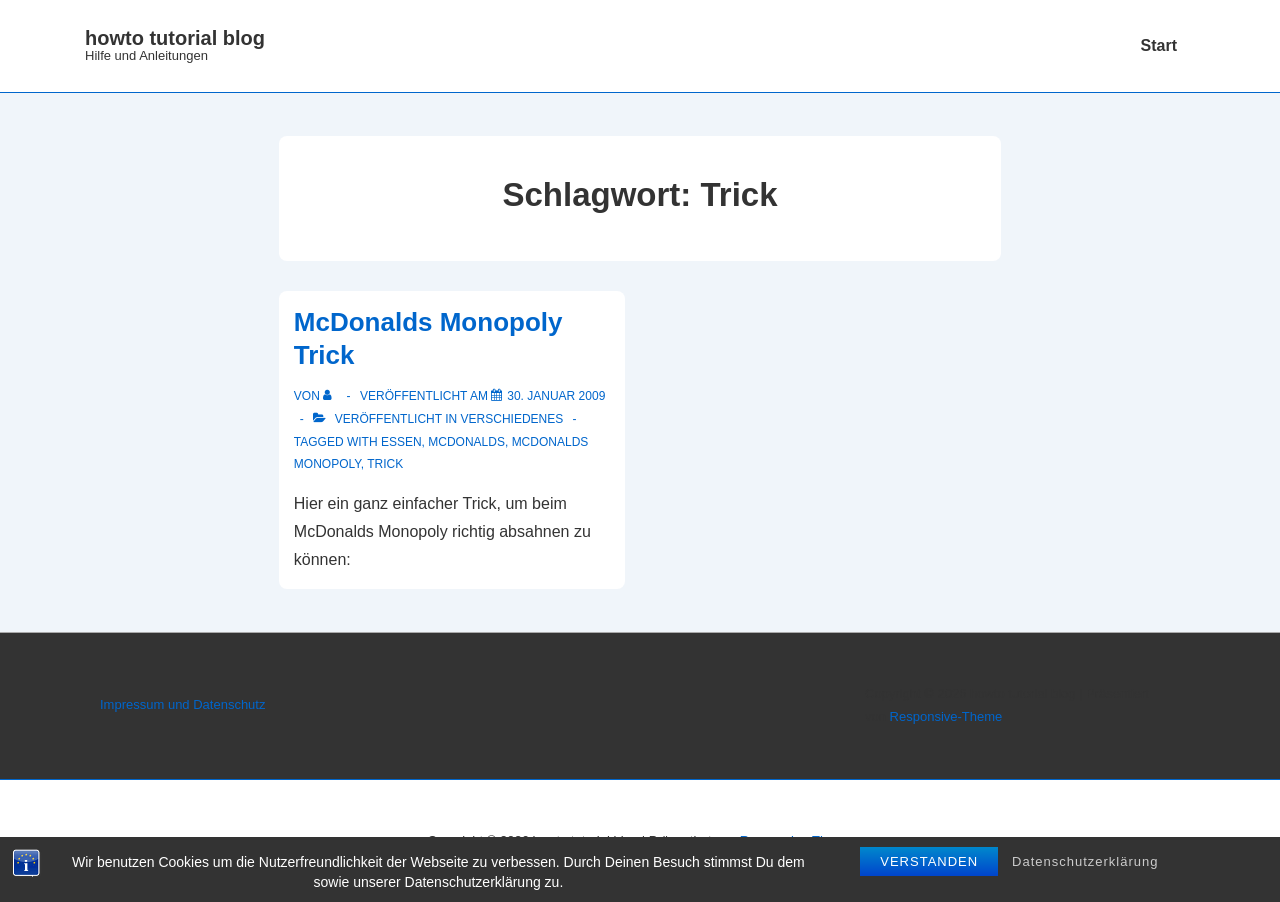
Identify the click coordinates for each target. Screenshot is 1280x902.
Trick (385, 464)
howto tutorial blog (175, 38)
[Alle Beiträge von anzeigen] (331, 396)
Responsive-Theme (946, 716)
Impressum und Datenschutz (182, 704)
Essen (401, 442)
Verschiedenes (512, 419)
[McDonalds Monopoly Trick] (556, 396)
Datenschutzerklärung (1085, 861)
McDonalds (466, 442)
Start (1159, 45)
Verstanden (929, 861)
